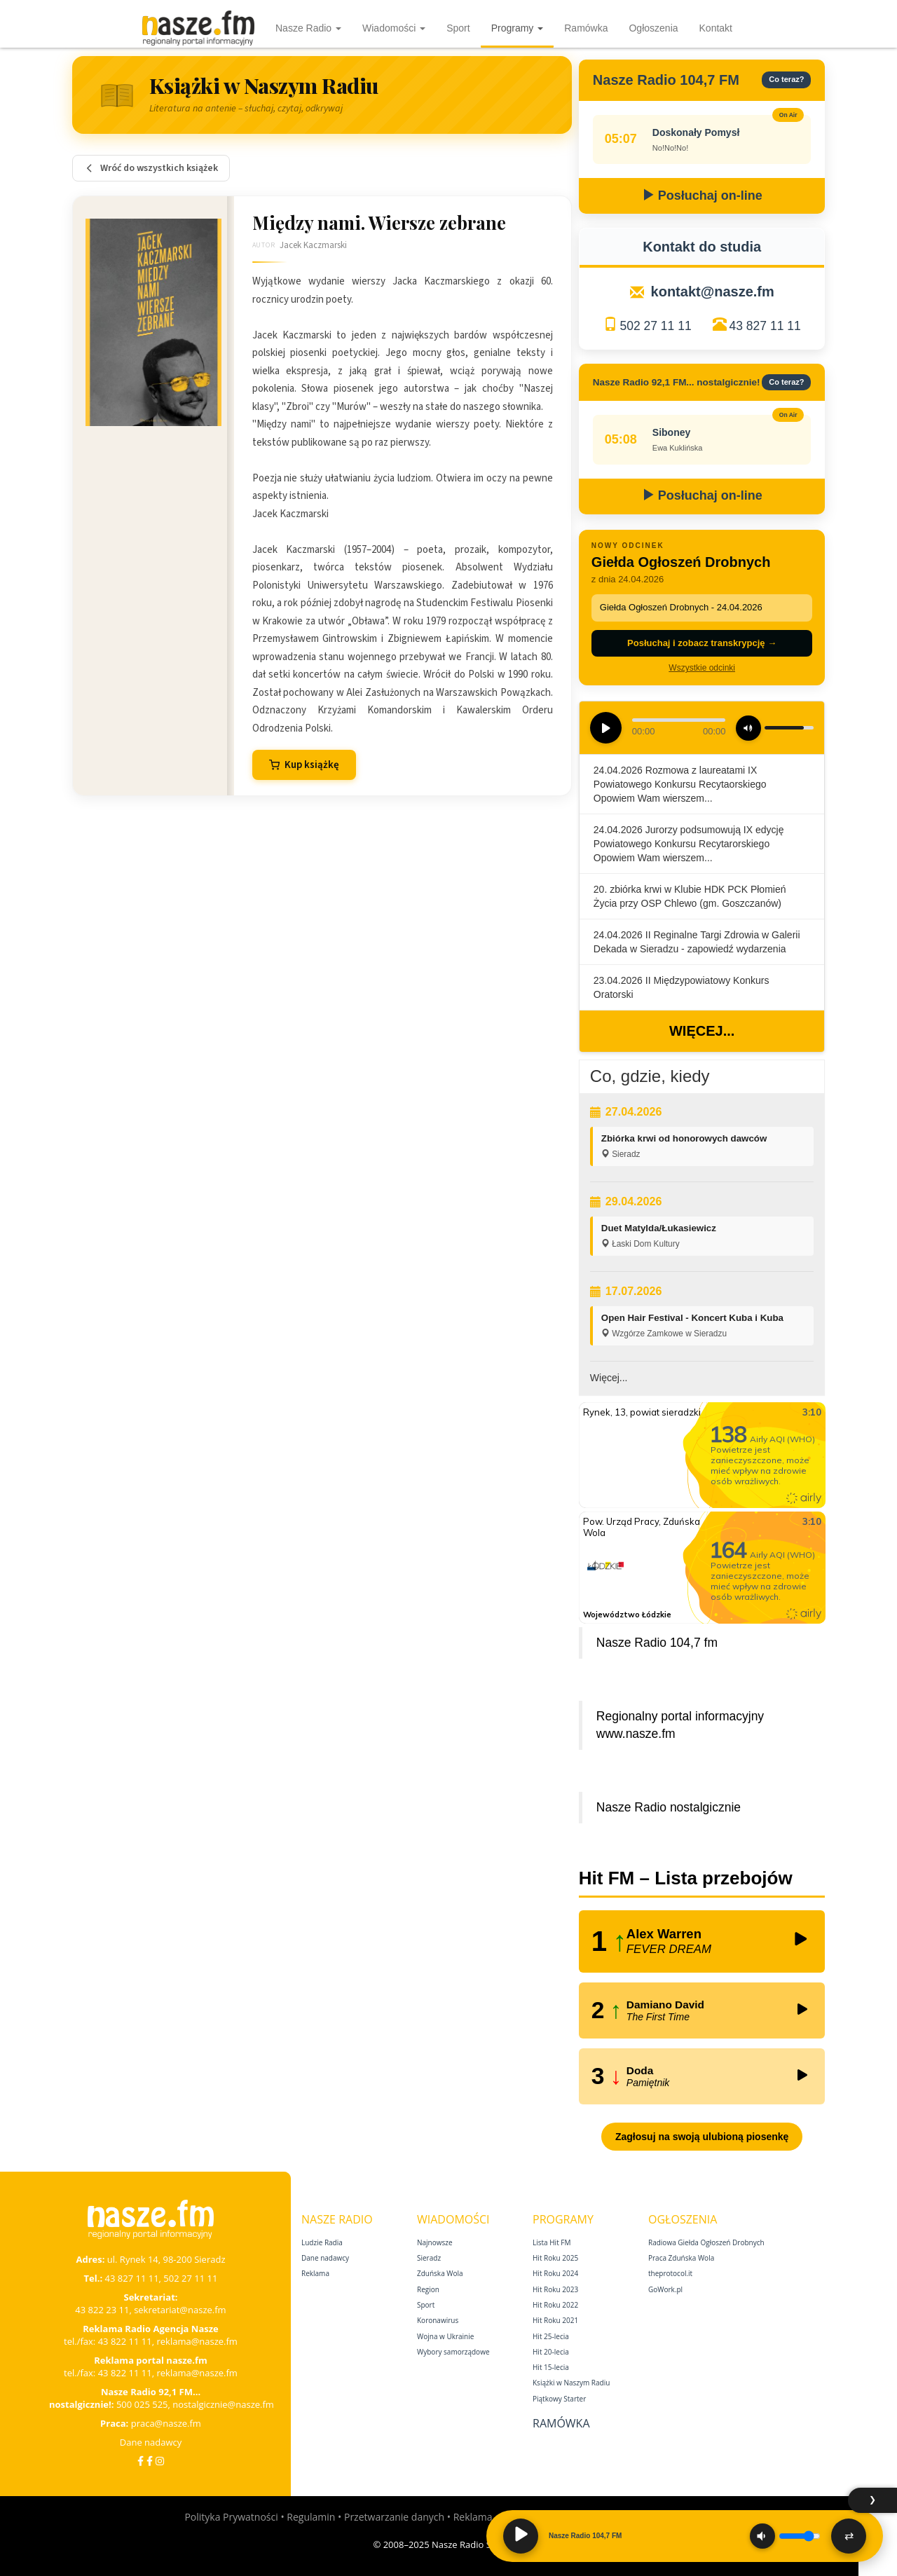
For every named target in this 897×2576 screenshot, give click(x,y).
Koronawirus (437, 2320)
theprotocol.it (670, 2273)
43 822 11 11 (125, 2341)
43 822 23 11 (102, 2309)
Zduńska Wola (440, 2273)
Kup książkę (304, 765)
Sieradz (429, 2258)
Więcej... (701, 1031)
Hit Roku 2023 (555, 2289)
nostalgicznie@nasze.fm (223, 2404)
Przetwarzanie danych (394, 2516)
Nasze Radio (308, 28)
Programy (517, 28)
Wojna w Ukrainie (445, 2336)
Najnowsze (435, 2242)
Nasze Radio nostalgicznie (668, 1807)
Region (428, 2289)
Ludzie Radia (322, 2242)
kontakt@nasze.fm (712, 291)
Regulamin (311, 2516)
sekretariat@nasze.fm (180, 2309)
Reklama (315, 2273)
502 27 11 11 (655, 326)
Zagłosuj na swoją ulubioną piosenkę (701, 2136)
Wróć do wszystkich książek (151, 168)
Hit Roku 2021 (555, 2320)
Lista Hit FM (551, 2242)
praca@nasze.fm (166, 2423)
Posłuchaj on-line (702, 196)
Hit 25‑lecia (551, 2336)
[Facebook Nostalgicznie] (149, 2460)
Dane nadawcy (151, 2442)
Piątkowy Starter (559, 2399)
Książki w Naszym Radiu (571, 2382)
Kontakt (715, 28)
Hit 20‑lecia (551, 2352)
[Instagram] (160, 2460)
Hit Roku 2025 (555, 2258)
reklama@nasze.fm (196, 2341)
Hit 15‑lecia (551, 2367)
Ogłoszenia (653, 28)
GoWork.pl (665, 2289)
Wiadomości (393, 28)
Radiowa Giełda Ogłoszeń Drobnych (706, 2242)
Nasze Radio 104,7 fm (657, 1643)
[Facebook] (140, 2460)
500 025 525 (142, 2404)
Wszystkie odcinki (702, 668)
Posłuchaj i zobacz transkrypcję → (701, 643)
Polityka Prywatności (231, 2516)
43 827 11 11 (765, 326)
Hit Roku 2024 (555, 2273)
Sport (458, 28)
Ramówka (586, 28)
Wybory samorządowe (453, 2352)
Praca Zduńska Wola (681, 2258)
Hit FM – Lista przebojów (686, 1878)
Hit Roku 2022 (555, 2305)
